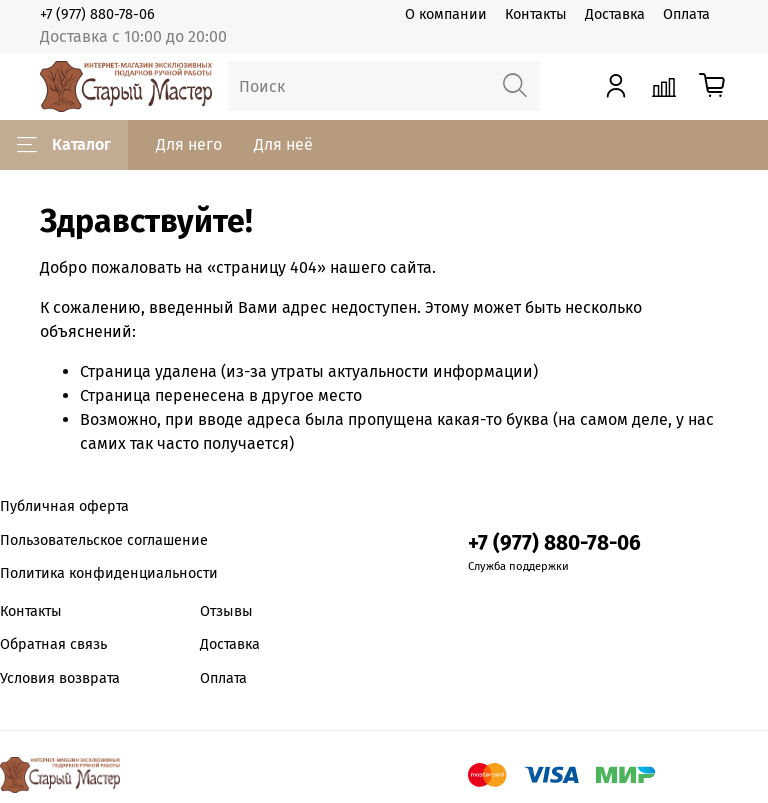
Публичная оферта (64, 506)
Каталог (64, 145)
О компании (446, 14)
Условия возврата (60, 678)
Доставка (615, 14)
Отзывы (226, 611)
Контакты (536, 14)
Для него (189, 144)
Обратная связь (53, 644)
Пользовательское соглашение (104, 540)
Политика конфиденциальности (109, 573)
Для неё (283, 144)
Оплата (686, 14)
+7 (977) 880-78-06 (97, 14)
